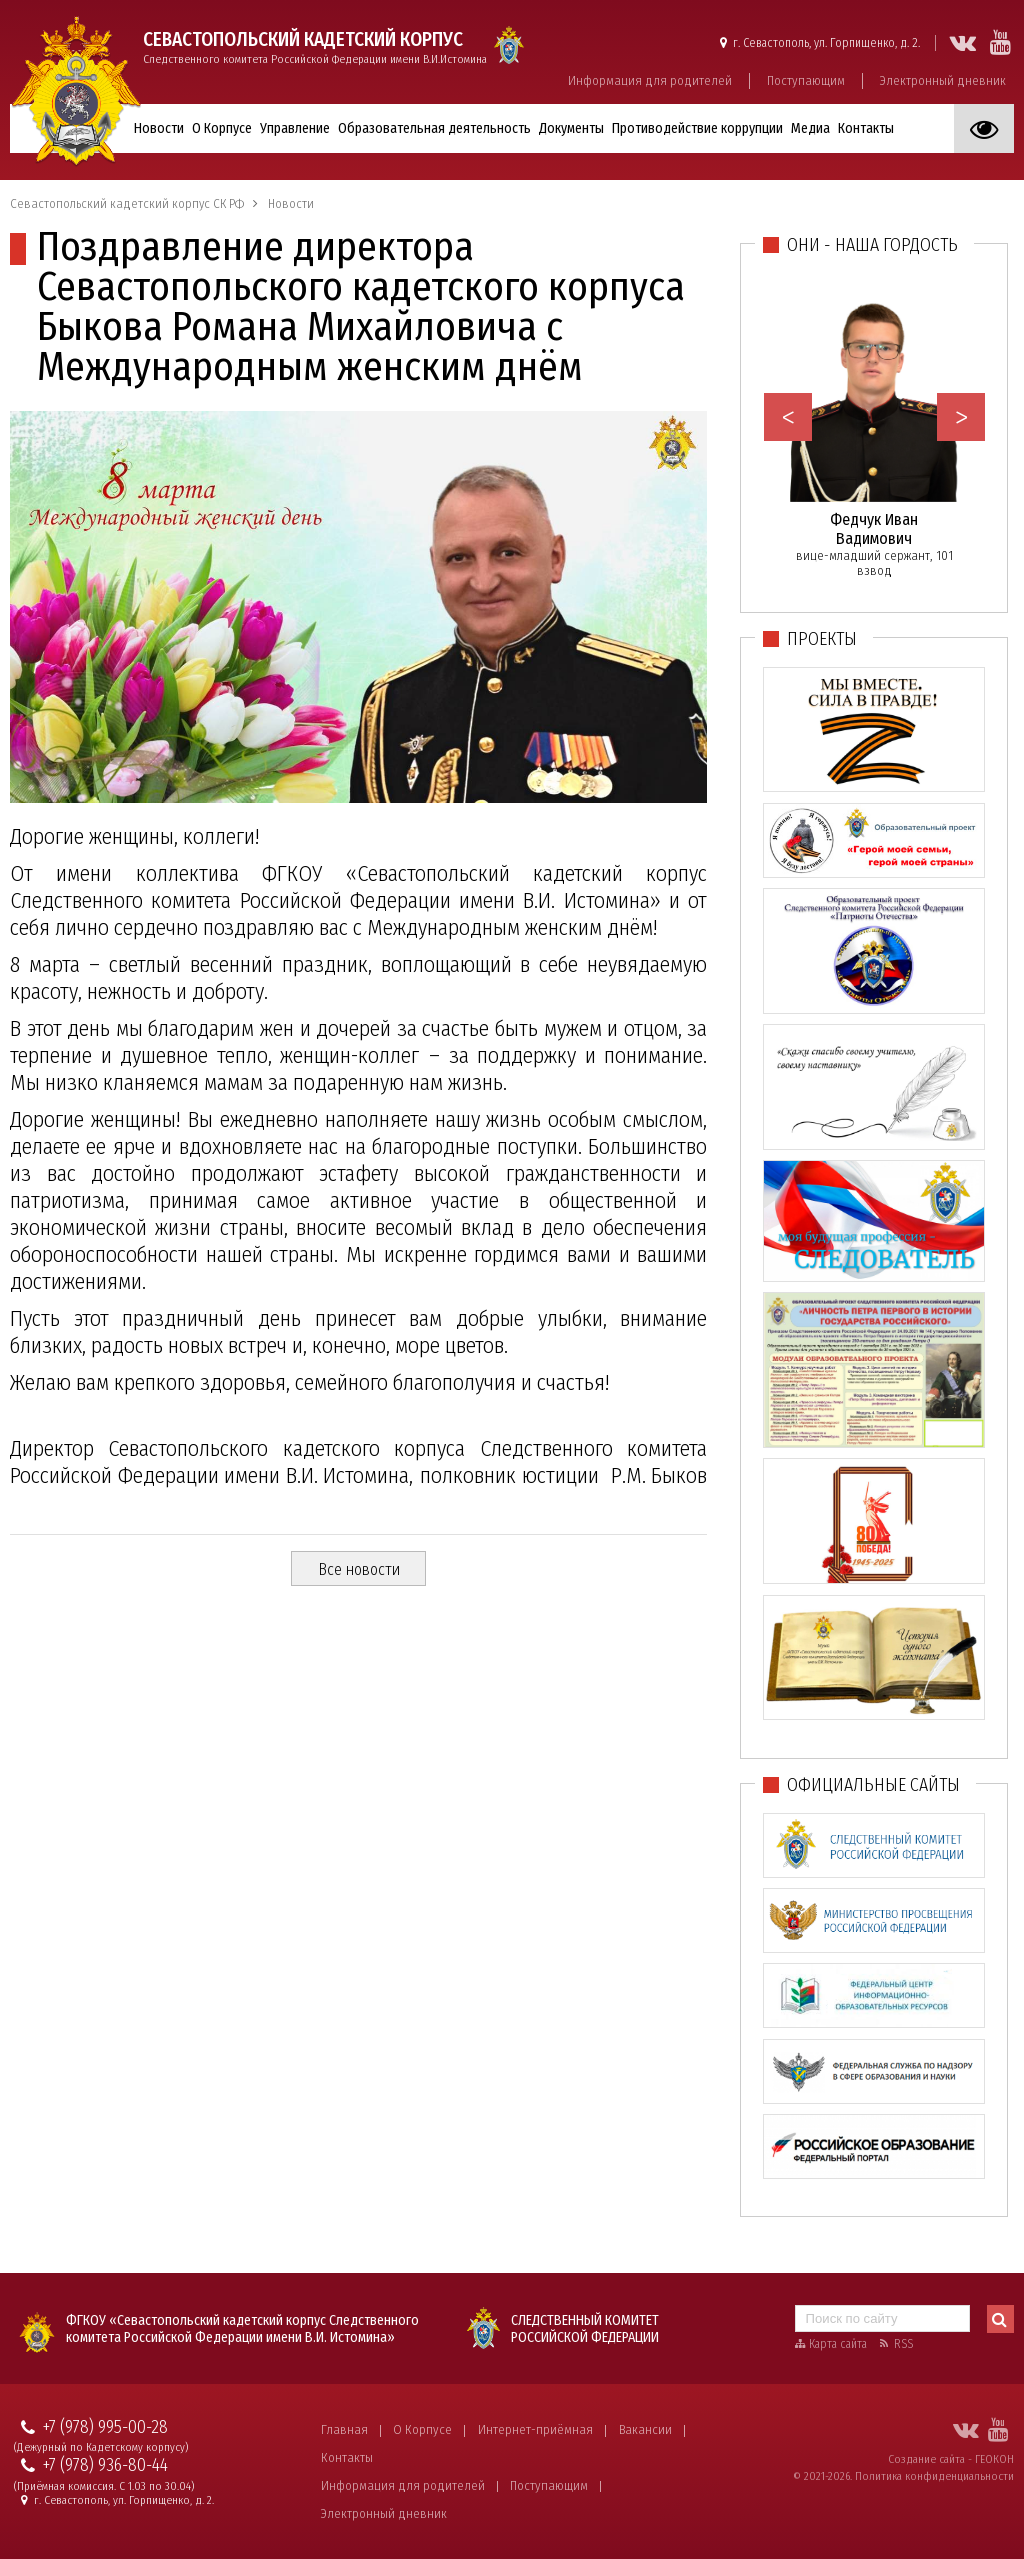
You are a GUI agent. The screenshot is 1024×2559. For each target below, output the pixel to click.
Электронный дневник (943, 80)
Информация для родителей (650, 80)
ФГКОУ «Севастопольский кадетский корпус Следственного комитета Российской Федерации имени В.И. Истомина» (242, 2329)
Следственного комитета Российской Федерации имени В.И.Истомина (315, 47)
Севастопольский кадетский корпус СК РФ (127, 203)
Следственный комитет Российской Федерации (585, 2329)
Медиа (810, 128)
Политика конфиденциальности (934, 2476)
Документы (571, 128)
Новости (159, 128)
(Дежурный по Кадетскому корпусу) (101, 2447)
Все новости (359, 1569)
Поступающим (806, 80)
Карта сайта (838, 2344)
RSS (903, 2344)
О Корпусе (222, 128)
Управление (295, 128)
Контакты (866, 128)
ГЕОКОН (994, 2459)
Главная (344, 2429)
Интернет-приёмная (535, 2429)
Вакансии (645, 2429)
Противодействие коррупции (697, 128)
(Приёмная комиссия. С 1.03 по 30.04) (104, 2486)
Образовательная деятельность (434, 128)
